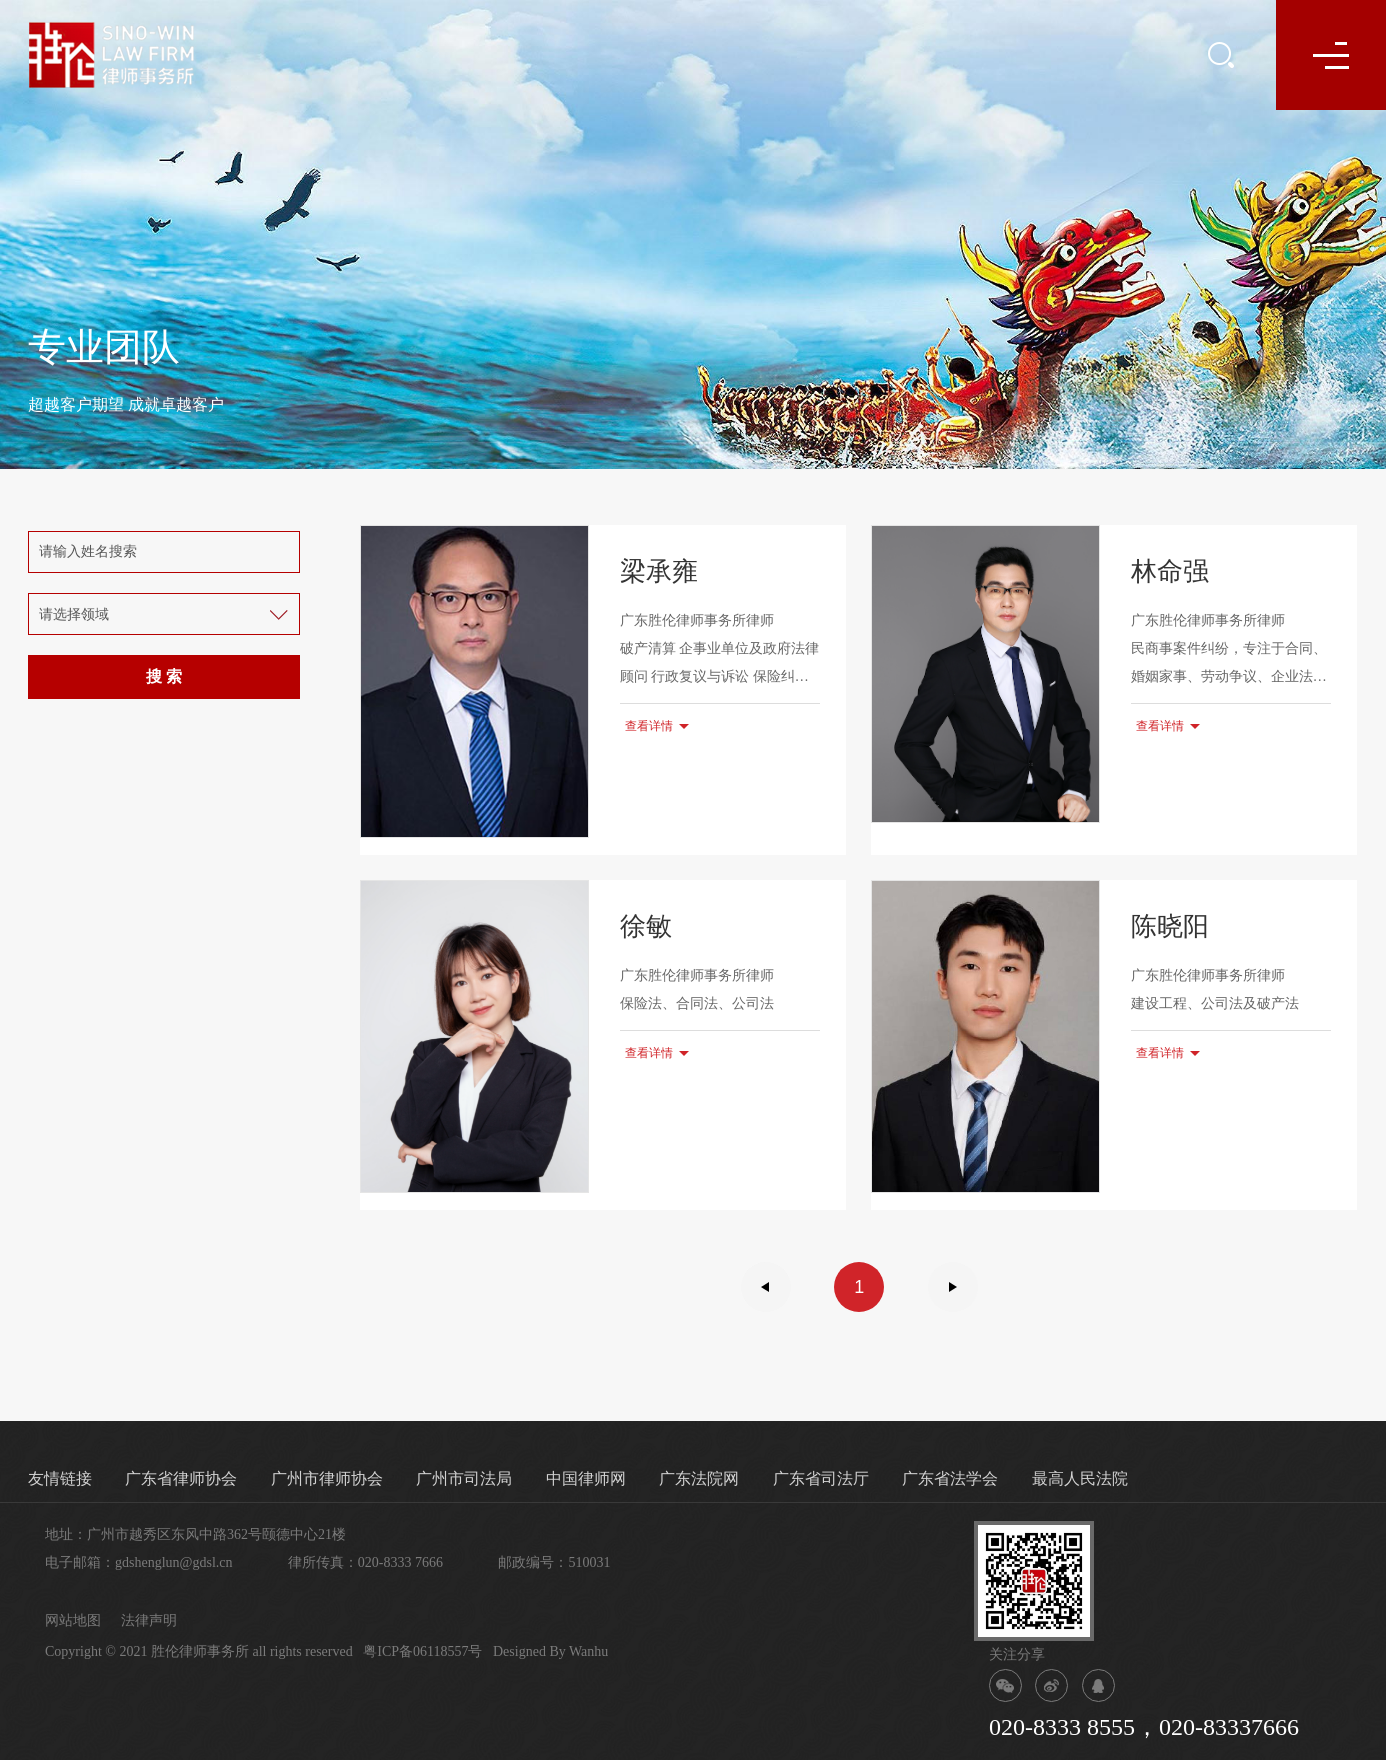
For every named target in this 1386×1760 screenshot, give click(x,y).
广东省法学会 (950, 1478)
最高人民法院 (1080, 1478)
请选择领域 (74, 614)
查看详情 (649, 726)
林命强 (1170, 571)
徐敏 (646, 926)
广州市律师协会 (327, 1478)
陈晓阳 (1170, 926)
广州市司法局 (464, 1478)
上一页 (766, 1287)
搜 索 (164, 676)
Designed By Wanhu (550, 1651)
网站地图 (73, 1620)
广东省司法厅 (821, 1478)
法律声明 (149, 1620)
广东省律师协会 (181, 1478)
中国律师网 (586, 1478)
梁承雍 (659, 571)
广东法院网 (699, 1478)
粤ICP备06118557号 (422, 1651)
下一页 (953, 1287)
